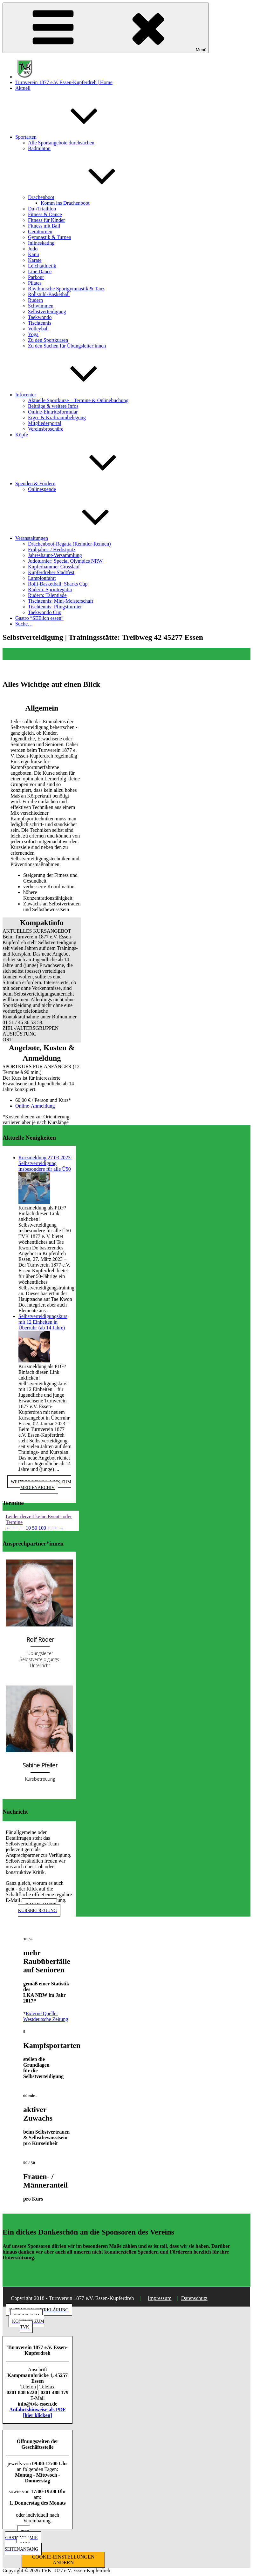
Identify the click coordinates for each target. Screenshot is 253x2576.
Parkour (36, 277)
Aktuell (23, 88)
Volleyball (38, 328)
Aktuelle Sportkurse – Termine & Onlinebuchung (78, 400)
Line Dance (39, 271)
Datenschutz (194, 2298)
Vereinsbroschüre (45, 429)
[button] (42, 931)
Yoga (33, 334)
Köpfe (21, 434)
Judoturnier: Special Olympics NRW (65, 561)
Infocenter (73, 394)
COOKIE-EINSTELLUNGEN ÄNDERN (63, 2559)
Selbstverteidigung (47, 311)
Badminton (39, 148)
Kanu (33, 254)
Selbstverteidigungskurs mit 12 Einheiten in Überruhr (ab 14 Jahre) (42, 1322)
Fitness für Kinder (46, 220)
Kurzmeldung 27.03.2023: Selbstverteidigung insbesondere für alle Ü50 (45, 1163)
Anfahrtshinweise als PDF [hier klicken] (37, 2412)
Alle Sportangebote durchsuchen (61, 142)
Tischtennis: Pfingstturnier (55, 606)
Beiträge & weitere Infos (53, 406)
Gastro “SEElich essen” (39, 618)
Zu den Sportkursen (48, 340)
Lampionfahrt (42, 578)
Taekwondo (39, 317)
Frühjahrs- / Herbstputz (51, 549)
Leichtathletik (42, 265)
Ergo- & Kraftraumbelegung (57, 417)
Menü (105, 27)
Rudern (35, 300)
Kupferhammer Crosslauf (54, 566)
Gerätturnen (40, 231)
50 (34, 1528)
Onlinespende (42, 489)
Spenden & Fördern (83, 483)
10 (28, 1528)
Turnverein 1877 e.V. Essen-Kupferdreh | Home (64, 82)
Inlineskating (41, 243)
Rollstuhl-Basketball (49, 294)
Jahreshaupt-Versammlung (55, 555)
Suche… (24, 623)
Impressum (160, 2298)
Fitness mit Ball (44, 225)
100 (42, 1528)
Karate (35, 260)
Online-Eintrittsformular (53, 411)
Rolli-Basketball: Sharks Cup (58, 583)
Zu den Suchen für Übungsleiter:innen (67, 345)
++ (54, 1528)
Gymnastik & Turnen (49, 237)
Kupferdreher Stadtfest (51, 572)
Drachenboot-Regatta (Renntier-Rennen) (69, 543)
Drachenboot (89, 197)
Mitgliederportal (44, 423)
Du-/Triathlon (42, 208)
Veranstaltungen (79, 538)
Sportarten (73, 137)
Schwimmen (40, 305)
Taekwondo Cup (44, 612)
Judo (33, 248)
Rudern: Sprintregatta (50, 589)
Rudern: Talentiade (47, 595)
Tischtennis (39, 323)
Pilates (35, 283)
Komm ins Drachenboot (65, 203)
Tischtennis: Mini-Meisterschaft (60, 601)
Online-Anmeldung (35, 1106)
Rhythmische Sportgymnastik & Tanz (66, 288)
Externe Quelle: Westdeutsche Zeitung (45, 2016)
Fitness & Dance (45, 214)
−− (15, 1528)
